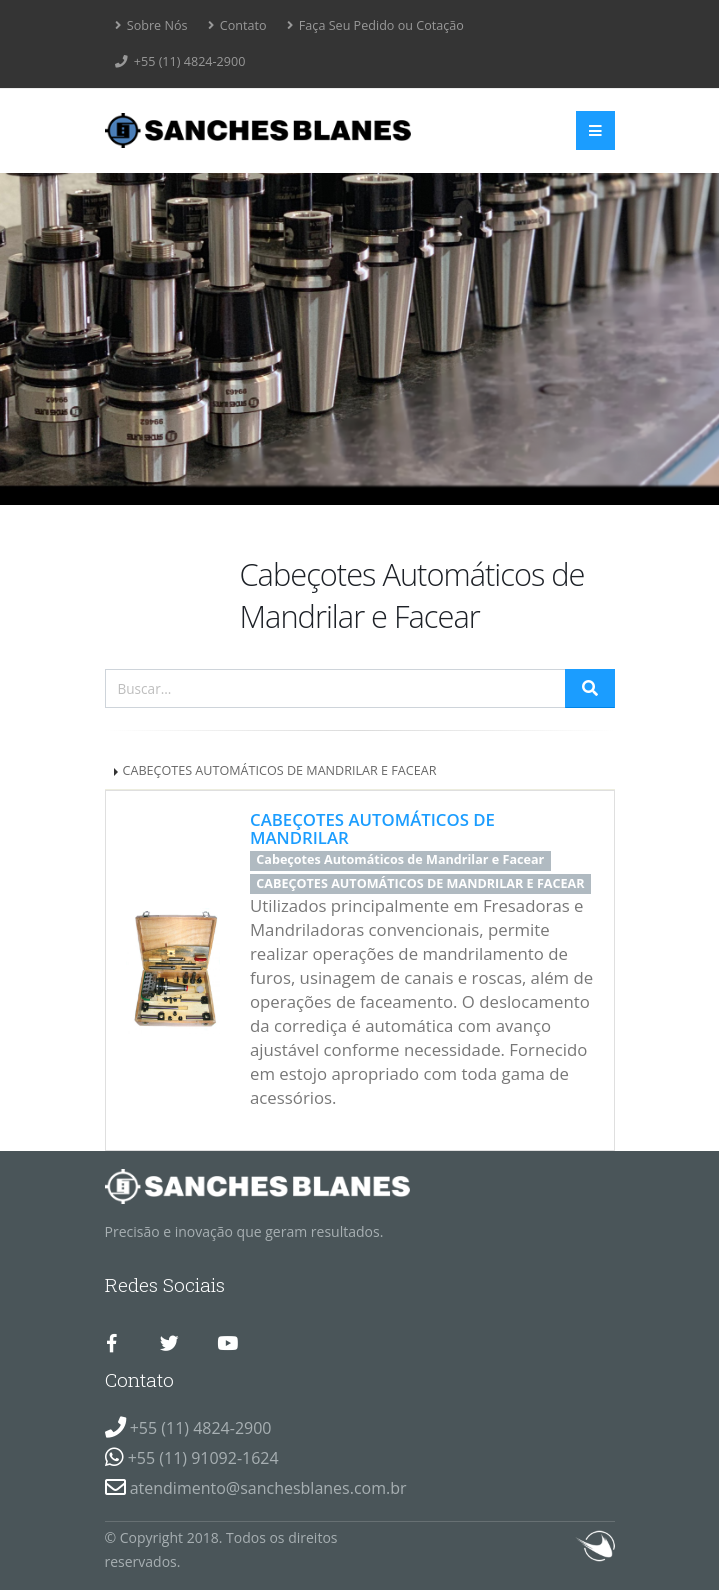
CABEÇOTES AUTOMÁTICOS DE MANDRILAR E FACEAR (280, 770)
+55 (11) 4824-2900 (180, 61)
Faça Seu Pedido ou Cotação (375, 25)
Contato (237, 25)
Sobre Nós (151, 25)
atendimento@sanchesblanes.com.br (268, 1488)
